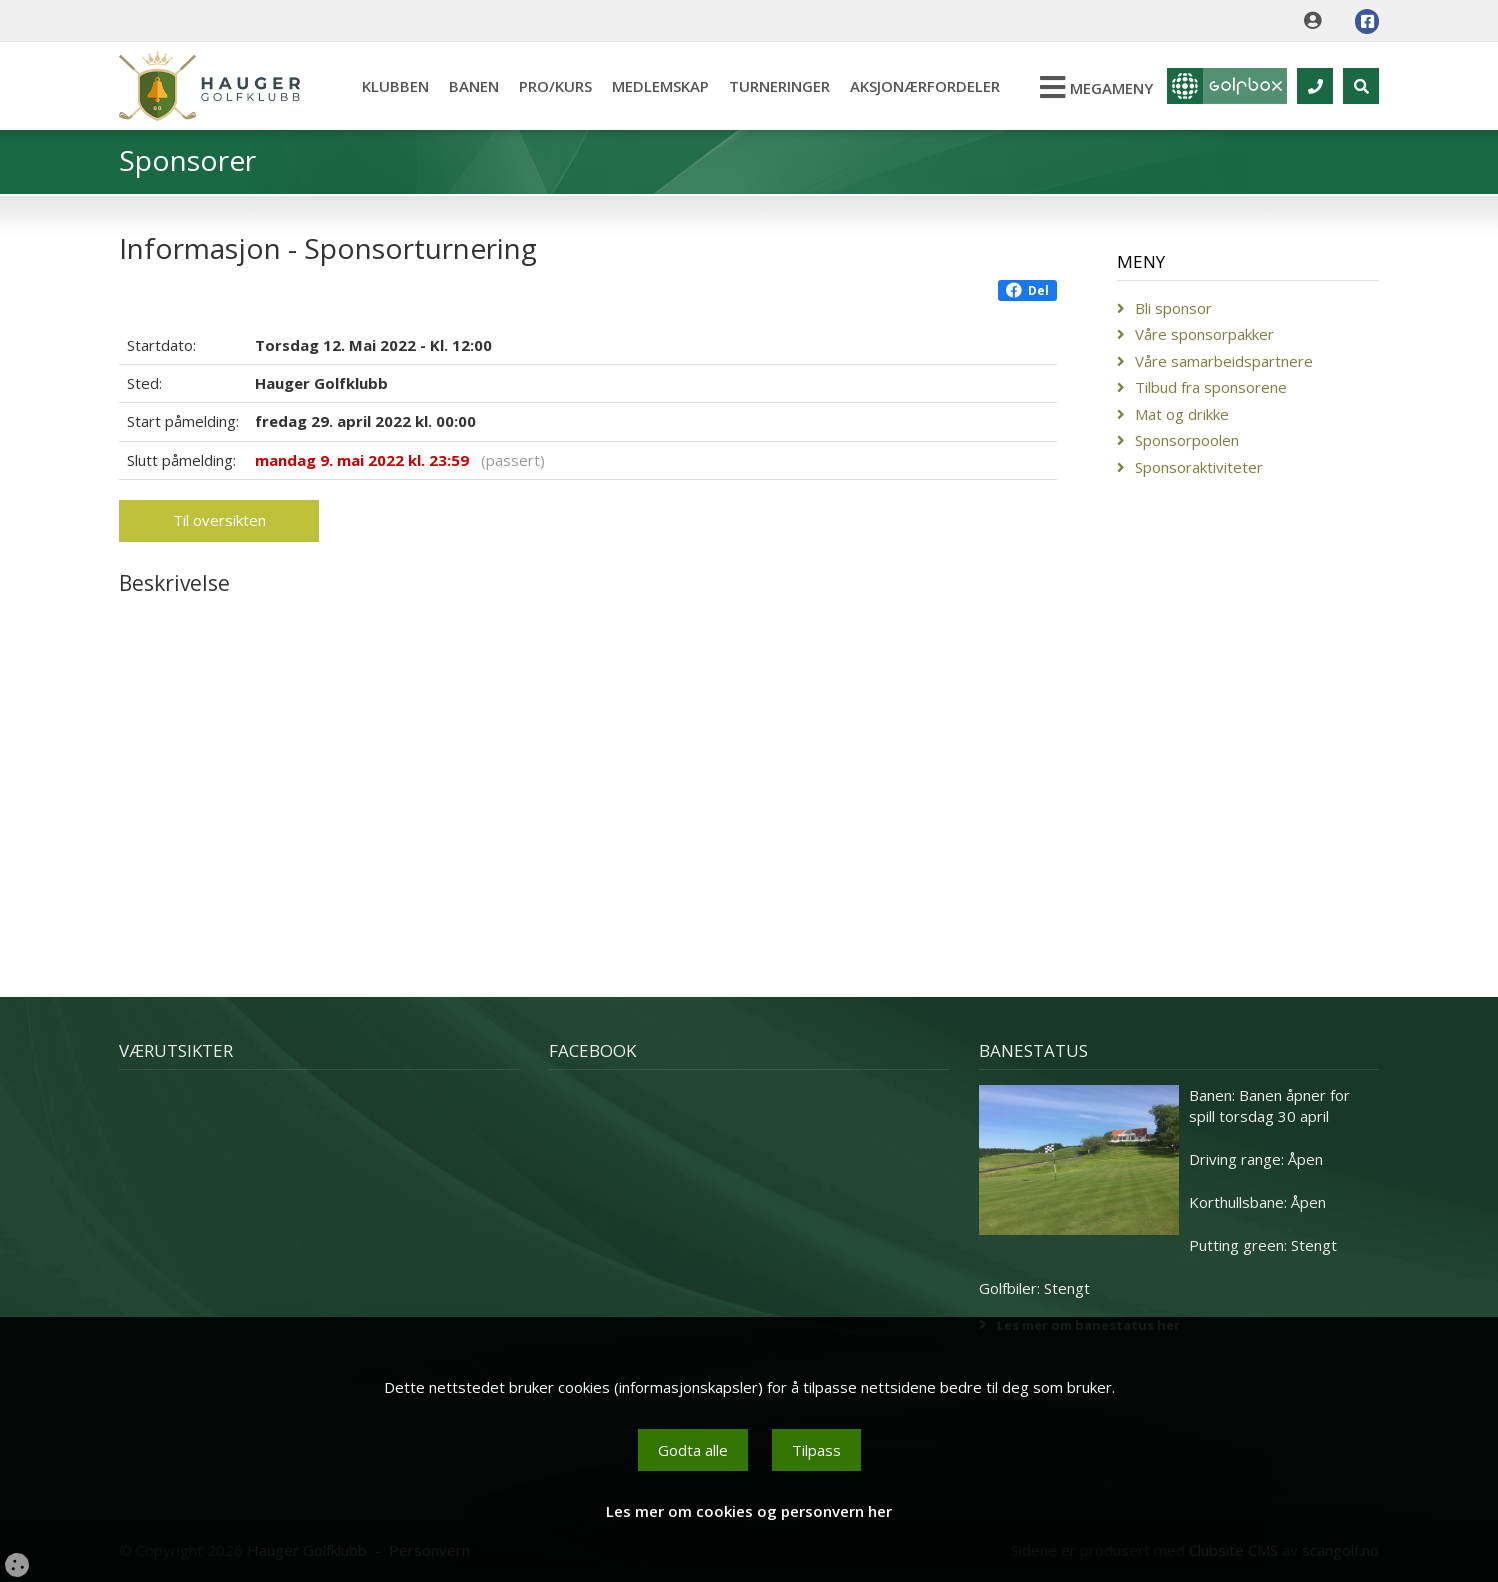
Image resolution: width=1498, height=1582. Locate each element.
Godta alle (693, 1450)
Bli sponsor (1173, 308)
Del (1027, 290)
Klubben (395, 86)
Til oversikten (219, 520)
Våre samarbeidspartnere (1224, 361)
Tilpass (816, 1450)
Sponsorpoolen (1187, 440)
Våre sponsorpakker (1204, 334)
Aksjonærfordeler (925, 86)
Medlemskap (660, 86)
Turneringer (779, 86)
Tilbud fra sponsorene (1211, 387)
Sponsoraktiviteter (1199, 467)
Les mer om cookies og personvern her (749, 1511)
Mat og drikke (1182, 414)
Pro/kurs (555, 86)
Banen (474, 86)
